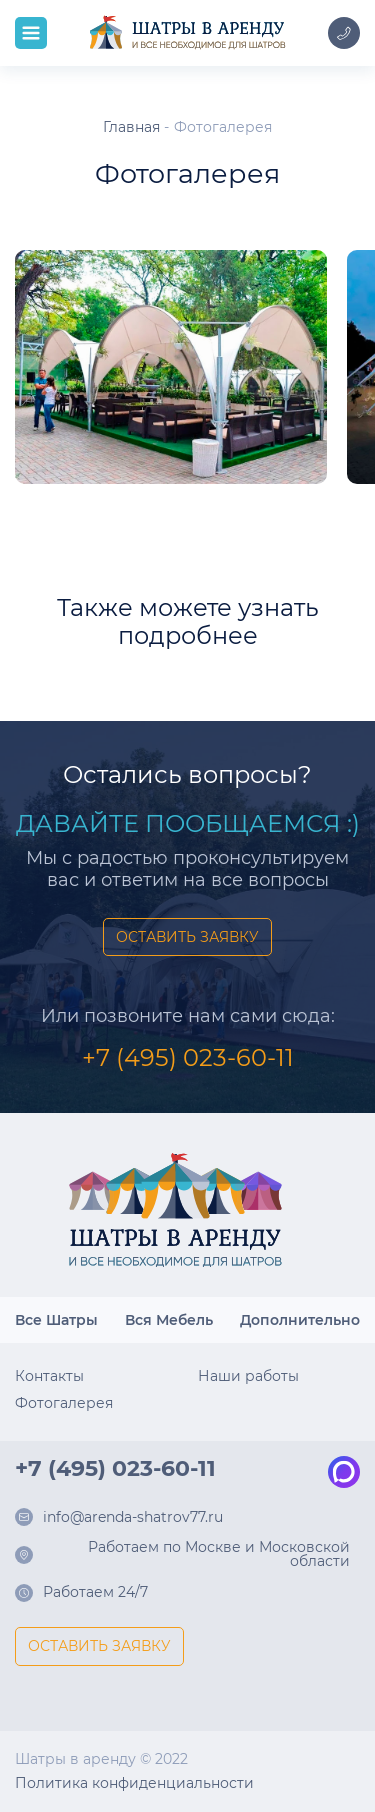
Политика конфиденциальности (134, 1783)
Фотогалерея (64, 1403)
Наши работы (248, 1376)
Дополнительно (300, 1320)
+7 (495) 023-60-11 (188, 1057)
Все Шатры (56, 1320)
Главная (131, 127)
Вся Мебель (169, 1320)
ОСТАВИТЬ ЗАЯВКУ (187, 937)
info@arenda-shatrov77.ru (133, 1518)
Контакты (49, 1376)
